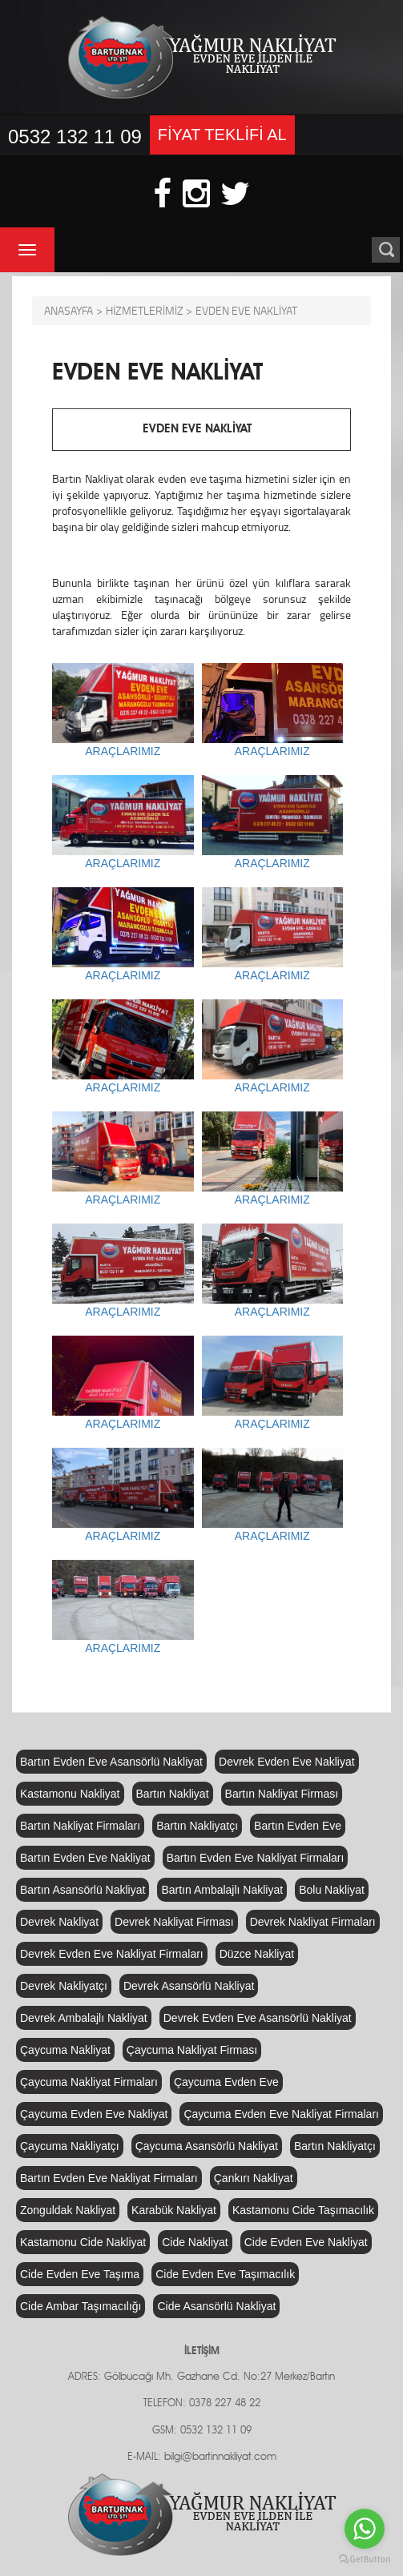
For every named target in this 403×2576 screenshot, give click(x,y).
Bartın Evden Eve (297, 1825)
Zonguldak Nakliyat (67, 2210)
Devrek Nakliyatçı (63, 1985)
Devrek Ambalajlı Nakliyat (83, 2017)
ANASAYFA (68, 310)
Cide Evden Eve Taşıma (79, 2274)
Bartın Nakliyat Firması (282, 1793)
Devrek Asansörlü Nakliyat (188, 1985)
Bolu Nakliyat (332, 1889)
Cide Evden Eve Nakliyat (306, 2242)
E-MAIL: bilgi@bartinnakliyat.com (201, 2457)
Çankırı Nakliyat (253, 2178)
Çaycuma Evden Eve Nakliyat (93, 2114)
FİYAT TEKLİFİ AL (222, 134)
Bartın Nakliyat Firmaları (80, 1825)
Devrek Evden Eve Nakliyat (287, 1761)
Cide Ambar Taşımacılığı (80, 2306)
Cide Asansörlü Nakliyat (216, 2306)
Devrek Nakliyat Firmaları (313, 1921)
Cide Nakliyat (195, 2242)
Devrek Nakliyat (59, 1921)
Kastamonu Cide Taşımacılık (303, 2210)
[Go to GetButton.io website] (364, 2559)
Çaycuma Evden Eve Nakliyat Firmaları (281, 2114)
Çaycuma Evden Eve (226, 2082)
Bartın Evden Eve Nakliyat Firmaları (256, 1857)
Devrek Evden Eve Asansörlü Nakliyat (257, 2017)
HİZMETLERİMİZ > (149, 310)
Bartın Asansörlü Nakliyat (82, 1889)
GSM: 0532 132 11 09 (202, 2430)
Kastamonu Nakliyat (70, 1793)
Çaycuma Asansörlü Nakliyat (206, 2146)
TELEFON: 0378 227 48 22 (201, 2403)
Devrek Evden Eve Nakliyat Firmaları (112, 1953)
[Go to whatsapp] (365, 2529)
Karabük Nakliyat (173, 2210)
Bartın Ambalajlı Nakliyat (222, 1889)
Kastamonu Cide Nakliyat (83, 2242)
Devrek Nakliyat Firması (174, 1921)
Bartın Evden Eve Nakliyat (85, 1857)
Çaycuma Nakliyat (65, 2050)
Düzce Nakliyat (257, 1953)
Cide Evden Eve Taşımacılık (225, 2274)
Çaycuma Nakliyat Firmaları (89, 2082)
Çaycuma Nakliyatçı (69, 2146)
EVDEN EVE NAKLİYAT (246, 310)
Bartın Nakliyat (172, 1793)
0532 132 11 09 (75, 136)
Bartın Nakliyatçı (197, 1825)
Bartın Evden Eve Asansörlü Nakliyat (111, 1761)
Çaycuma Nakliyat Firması (192, 2050)
